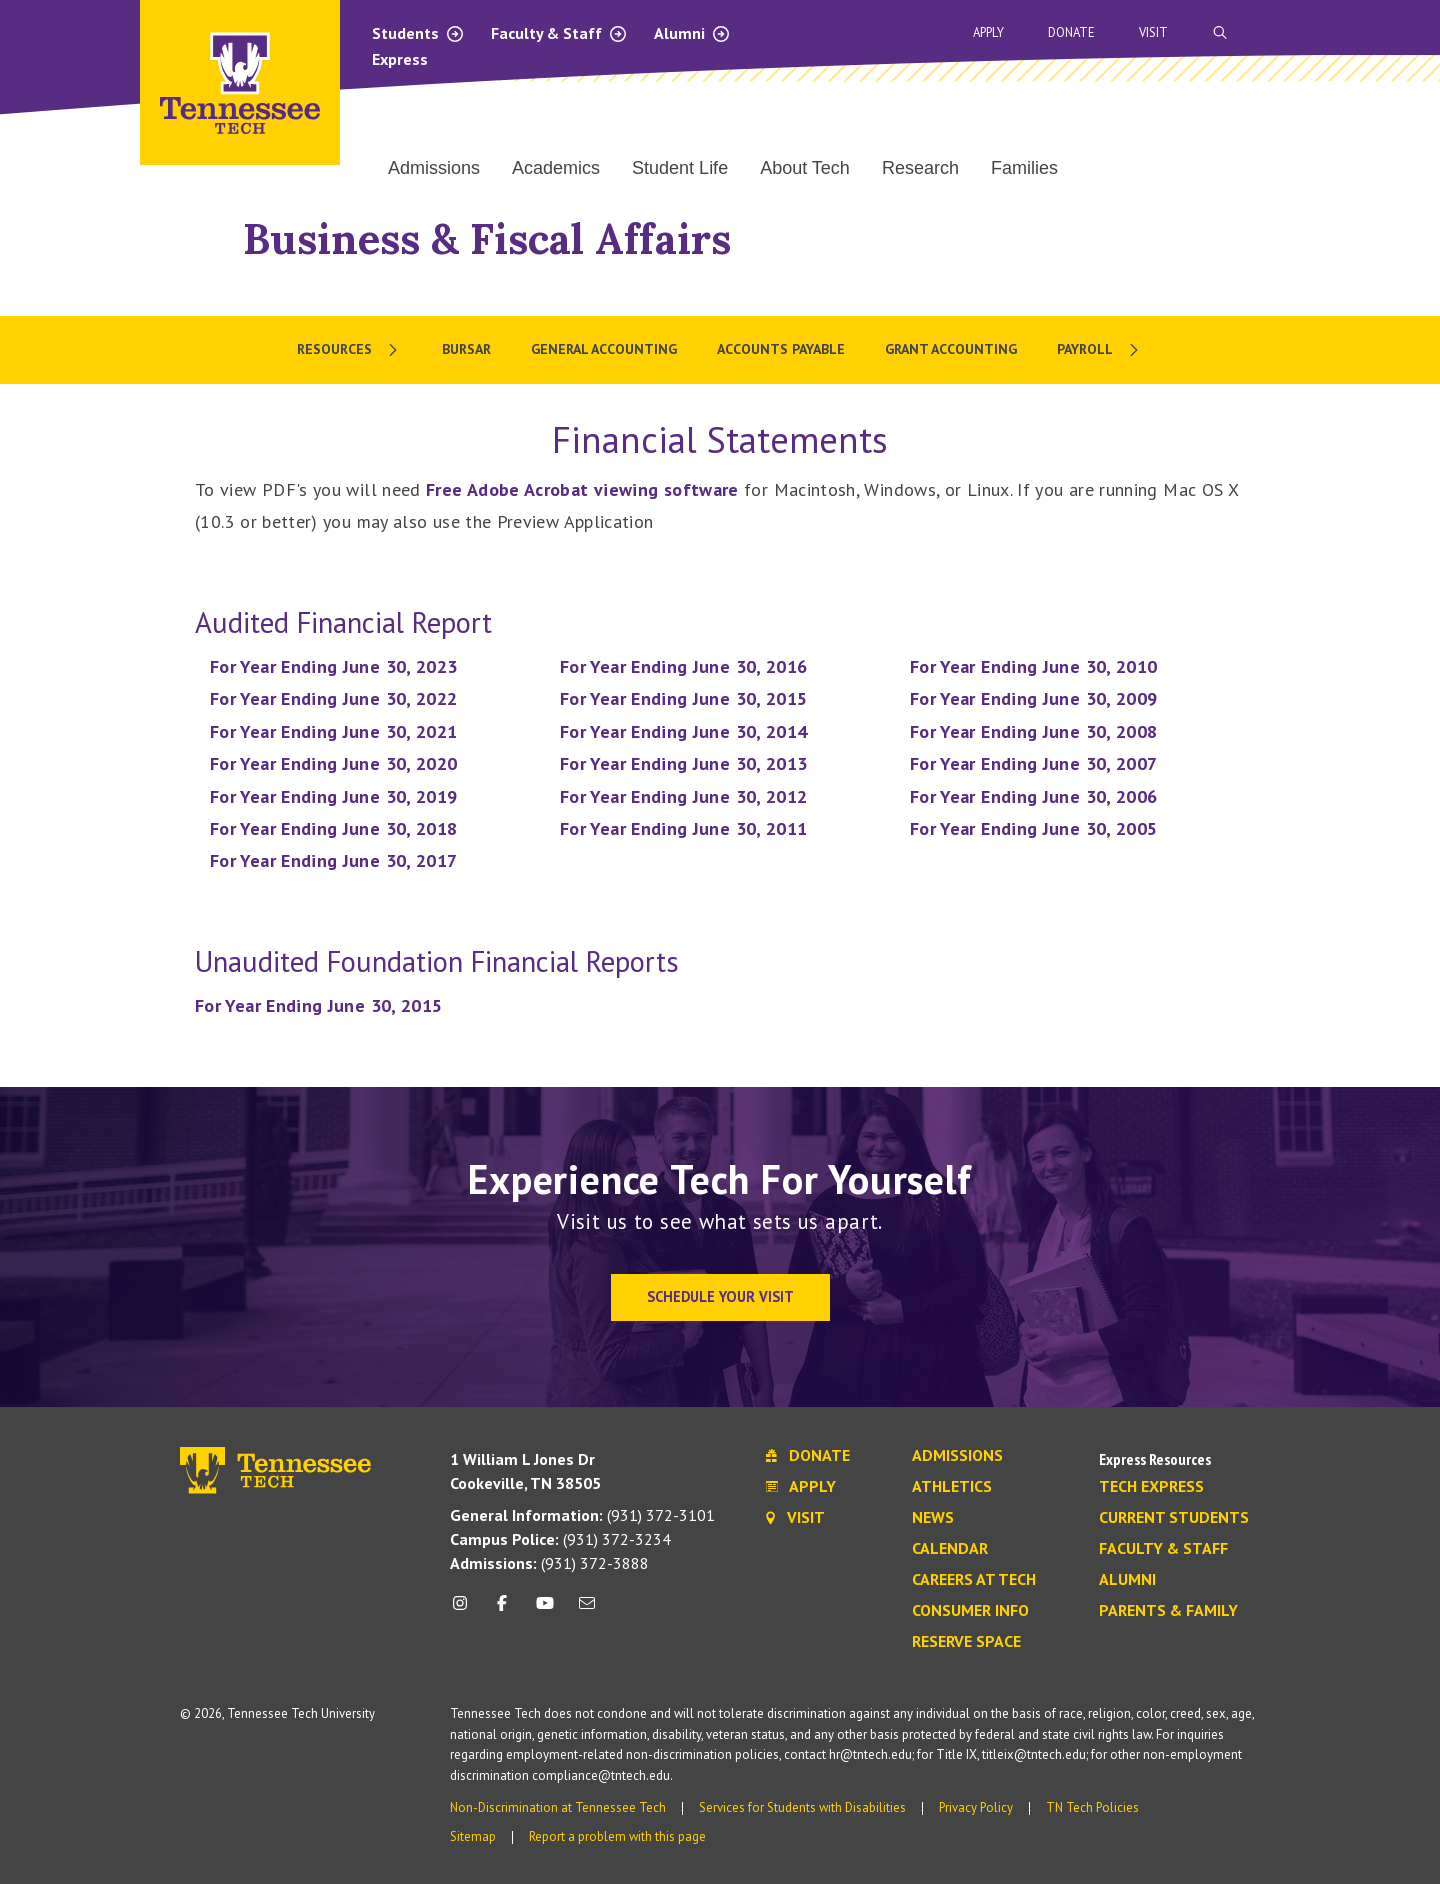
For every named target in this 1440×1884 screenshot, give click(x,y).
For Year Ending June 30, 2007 (1033, 763)
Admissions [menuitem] (434, 168)
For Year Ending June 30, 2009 (1033, 698)
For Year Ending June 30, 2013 (683, 763)
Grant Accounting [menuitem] (951, 349)
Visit (1153, 32)
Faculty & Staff (559, 33)
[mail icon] (587, 1610)
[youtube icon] (545, 1610)
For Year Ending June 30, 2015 (683, 698)
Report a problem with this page (617, 1836)
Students (418, 33)
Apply (988, 32)
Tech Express (1151, 1487)
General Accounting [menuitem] (604, 349)
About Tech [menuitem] (805, 168)
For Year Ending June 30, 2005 (1033, 828)
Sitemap (473, 1836)
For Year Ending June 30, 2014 (683, 731)
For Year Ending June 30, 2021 (333, 731)
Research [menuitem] (920, 168)
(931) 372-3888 (549, 1563)
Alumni (692, 33)
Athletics (952, 1487)
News (933, 1518)
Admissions (957, 1456)
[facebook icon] (502, 1610)
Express (400, 59)
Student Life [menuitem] (680, 168)
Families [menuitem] (1024, 168)
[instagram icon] (465, 1610)
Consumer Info (970, 1611)
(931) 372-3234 (560, 1539)
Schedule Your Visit (720, 1296)
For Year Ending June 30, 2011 (683, 828)
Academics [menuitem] (556, 168)
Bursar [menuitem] (466, 349)
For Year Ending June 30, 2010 (1033, 666)
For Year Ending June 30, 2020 (333, 763)
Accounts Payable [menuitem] (781, 349)
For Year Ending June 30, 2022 (333, 698)
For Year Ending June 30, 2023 (333, 666)
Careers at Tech (974, 1580)
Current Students (1174, 1518)
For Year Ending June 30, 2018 (333, 828)
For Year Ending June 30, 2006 (1033, 796)
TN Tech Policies (1092, 1807)
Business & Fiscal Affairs (487, 238)
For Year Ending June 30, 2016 (683, 666)
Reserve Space (966, 1642)
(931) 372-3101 (582, 1515)
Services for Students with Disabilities (802, 1807)
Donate (1071, 32)
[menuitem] (349, 350)
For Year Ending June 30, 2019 (333, 796)
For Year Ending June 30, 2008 (1033, 731)
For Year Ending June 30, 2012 (683, 796)
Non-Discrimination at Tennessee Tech (558, 1807)
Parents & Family (1168, 1611)
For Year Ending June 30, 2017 (333, 860)
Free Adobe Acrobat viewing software (582, 489)
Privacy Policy (976, 1807)
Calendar (950, 1549)
